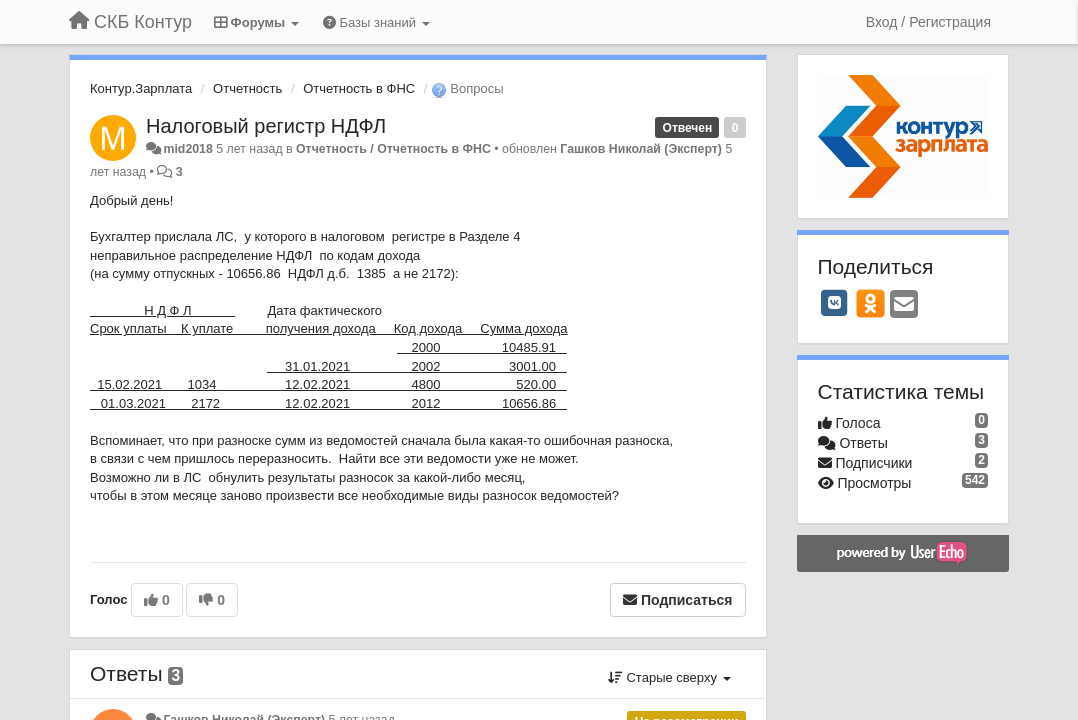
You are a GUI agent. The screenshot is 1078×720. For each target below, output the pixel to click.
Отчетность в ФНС (359, 88)
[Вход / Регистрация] (928, 22)
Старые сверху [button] (669, 677)
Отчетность (247, 88)
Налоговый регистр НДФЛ (266, 126)
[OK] (870, 303)
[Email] (904, 305)
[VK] (835, 303)
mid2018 (187, 149)
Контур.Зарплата (141, 88)
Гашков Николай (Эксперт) (641, 149)
